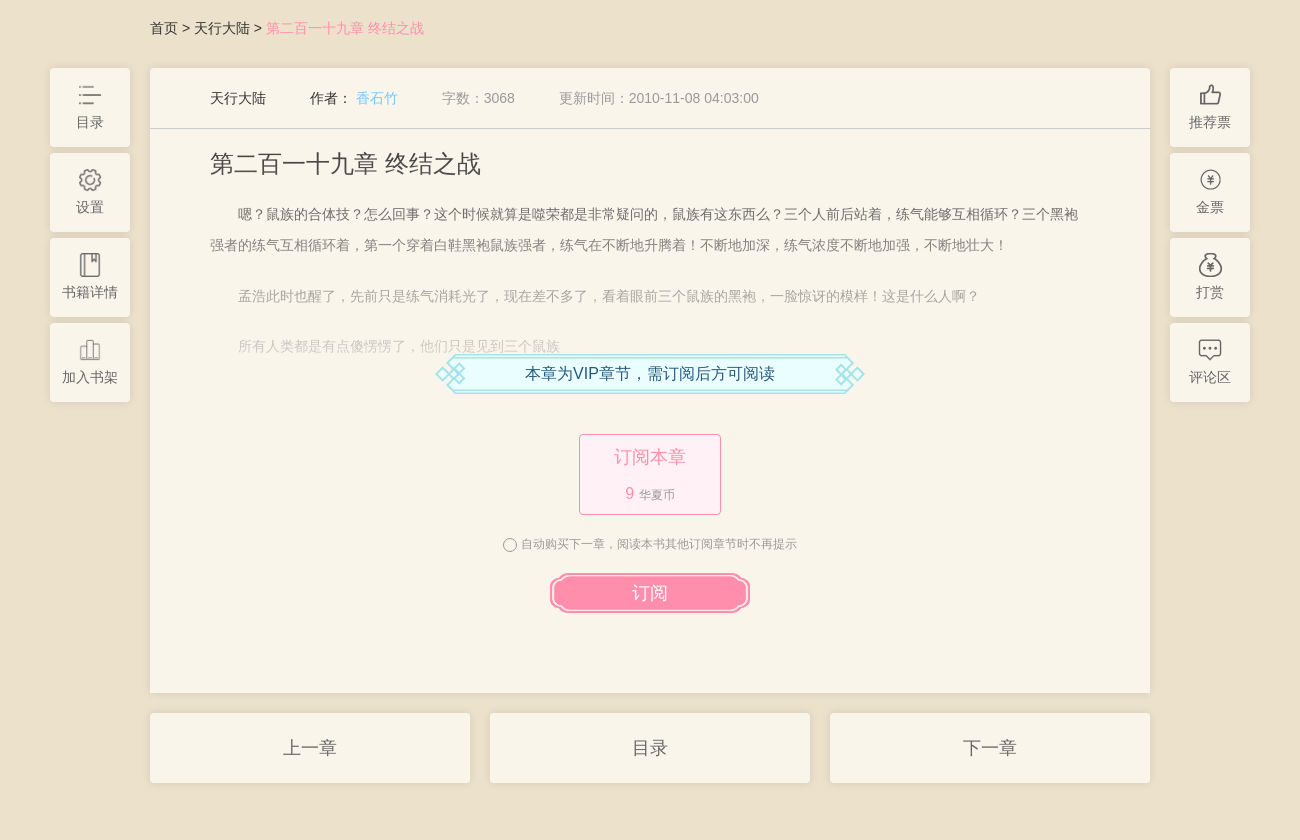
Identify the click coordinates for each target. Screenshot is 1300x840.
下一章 (990, 748)
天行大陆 (222, 28)
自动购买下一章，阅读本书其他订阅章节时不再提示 (659, 544)
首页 (164, 28)
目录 (650, 748)
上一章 (310, 748)
